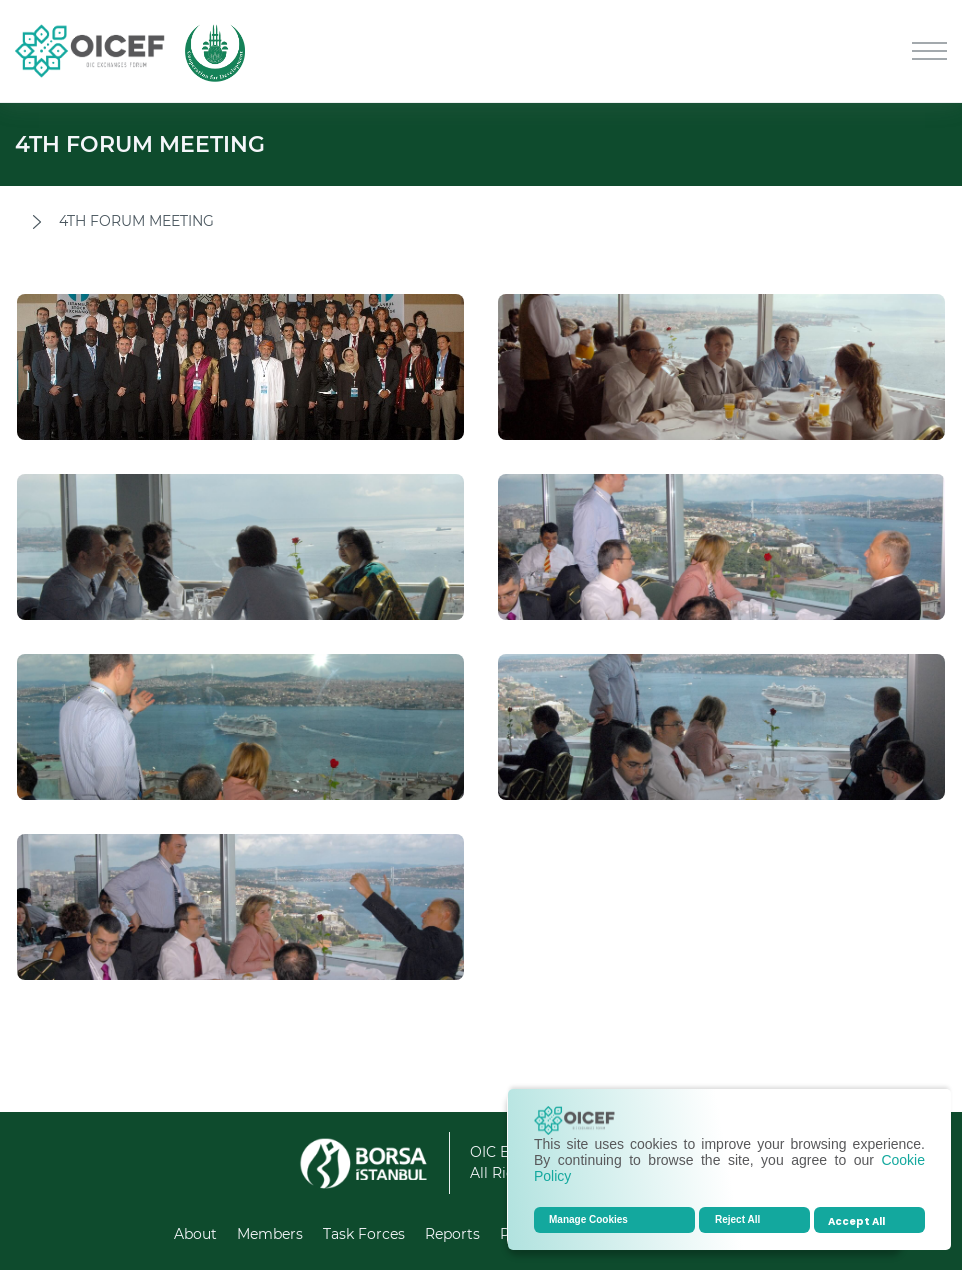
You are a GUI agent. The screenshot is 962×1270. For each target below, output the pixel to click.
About (195, 1234)
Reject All (737, 1219)
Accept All (856, 1221)
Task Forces (364, 1234)
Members (270, 1234)
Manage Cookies (588, 1219)
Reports (452, 1234)
